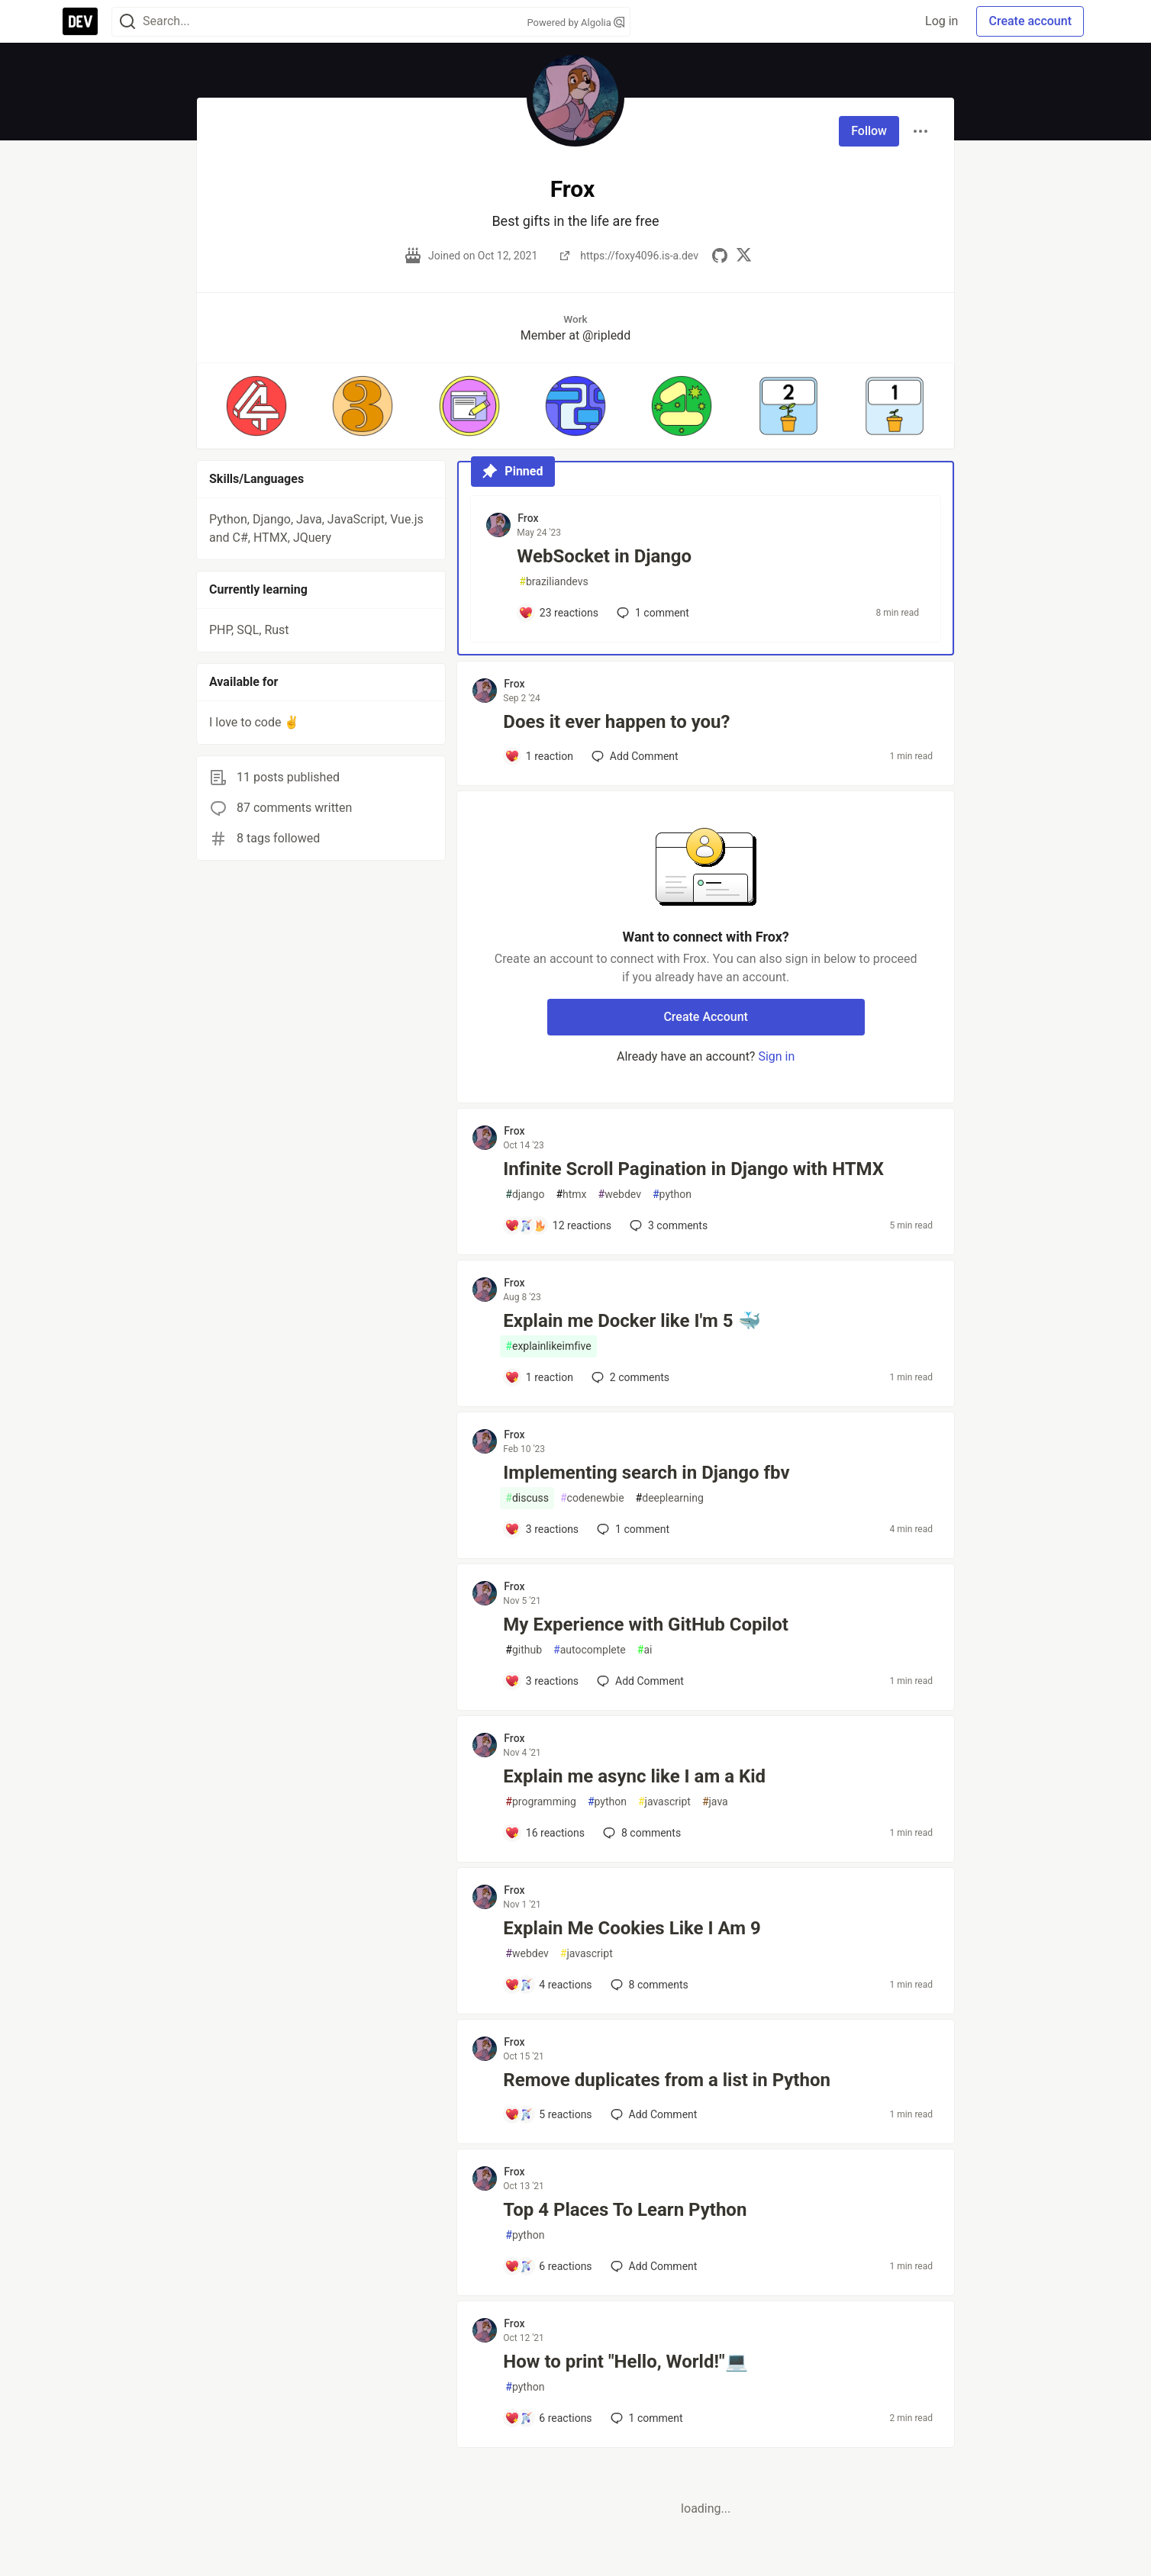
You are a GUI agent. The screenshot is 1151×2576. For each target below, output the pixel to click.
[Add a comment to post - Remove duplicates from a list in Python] (548, 2114)
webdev (619, 1195)
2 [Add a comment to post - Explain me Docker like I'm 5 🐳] (628, 1377)
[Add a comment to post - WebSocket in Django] (558, 612)
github (523, 1650)
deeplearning (670, 1498)
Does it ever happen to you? (616, 722)
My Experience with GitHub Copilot (645, 1624)
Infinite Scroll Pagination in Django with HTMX (693, 1169)
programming (540, 1802)
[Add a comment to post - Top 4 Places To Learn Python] (548, 2266)
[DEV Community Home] (80, 21)
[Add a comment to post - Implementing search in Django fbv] (541, 1529)
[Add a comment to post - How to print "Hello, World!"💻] (548, 2418)
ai (645, 1650)
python (672, 1195)
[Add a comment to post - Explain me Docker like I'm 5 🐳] (538, 1377)
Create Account (705, 1016)
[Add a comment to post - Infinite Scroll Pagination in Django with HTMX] (558, 1225)
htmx (571, 1195)
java (715, 1802)
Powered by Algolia (575, 22)
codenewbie (592, 1498)
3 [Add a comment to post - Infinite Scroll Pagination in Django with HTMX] (667, 1225)
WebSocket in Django (604, 556)
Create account (1030, 21)
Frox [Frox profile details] (527, 518)
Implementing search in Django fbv (646, 1472)
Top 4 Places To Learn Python (624, 2209)
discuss (527, 1498)
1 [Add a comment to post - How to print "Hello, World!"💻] (645, 2418)
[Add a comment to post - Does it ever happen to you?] (538, 756)
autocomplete (589, 1650)
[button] (256, 405)
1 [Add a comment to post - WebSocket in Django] (651, 613)
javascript (664, 1802)
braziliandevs (553, 582)
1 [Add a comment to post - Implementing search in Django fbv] (631, 1529)
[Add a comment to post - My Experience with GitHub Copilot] (541, 1681)
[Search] (127, 22)
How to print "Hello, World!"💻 (625, 2361)
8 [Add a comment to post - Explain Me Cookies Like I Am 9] (648, 1984)
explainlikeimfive (548, 1346)
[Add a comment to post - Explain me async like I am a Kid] (544, 1833)
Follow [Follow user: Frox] (869, 131)
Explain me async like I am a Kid (634, 1776)
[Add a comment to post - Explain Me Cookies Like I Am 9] (548, 1984)
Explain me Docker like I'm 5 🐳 (631, 1320)
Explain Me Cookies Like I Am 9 (631, 1928)
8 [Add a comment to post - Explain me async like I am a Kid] (640, 1833)
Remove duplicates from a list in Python (666, 2080)
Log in (941, 21)
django (524, 1195)
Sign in (776, 1056)
